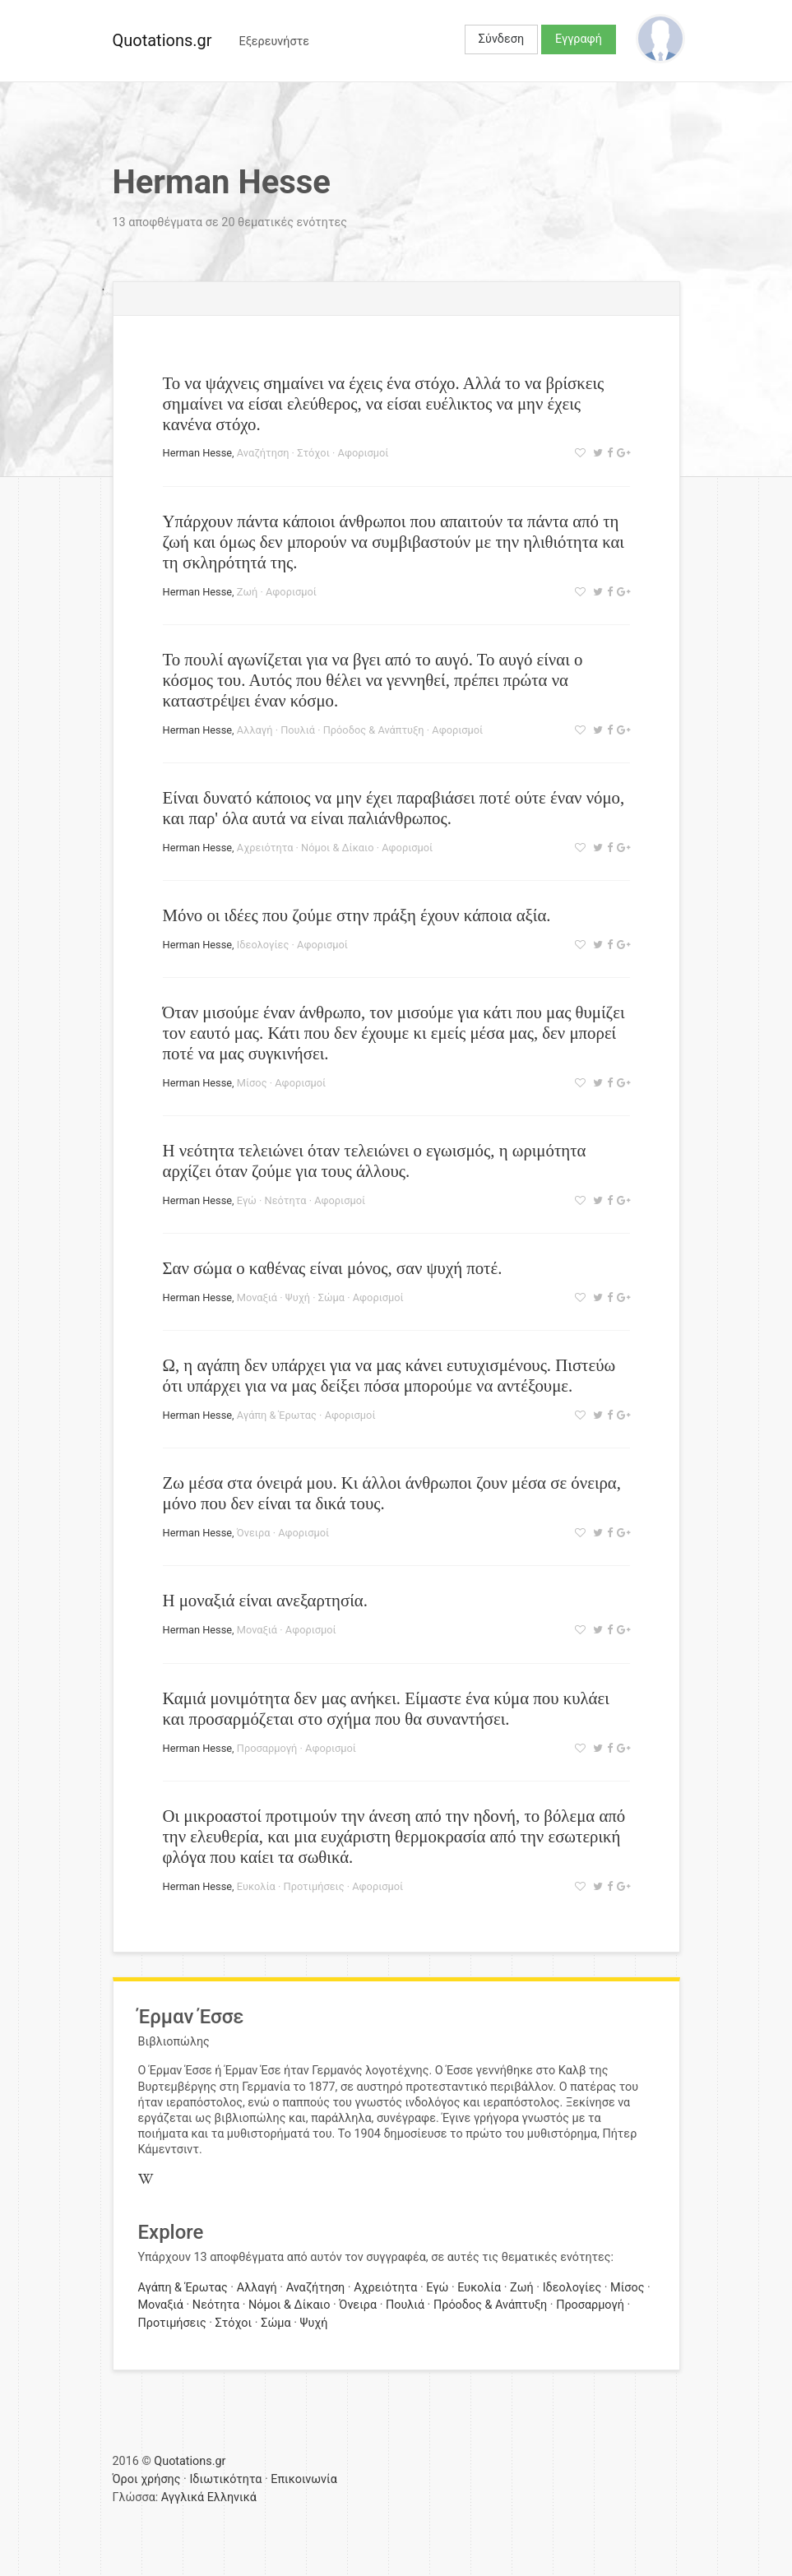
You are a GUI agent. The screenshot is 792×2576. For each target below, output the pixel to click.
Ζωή (247, 592)
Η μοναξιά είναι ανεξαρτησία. (265, 1600)
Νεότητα (286, 1200)
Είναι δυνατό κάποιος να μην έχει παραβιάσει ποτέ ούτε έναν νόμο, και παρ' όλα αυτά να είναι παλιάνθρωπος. (394, 807)
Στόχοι (313, 453)
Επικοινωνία (304, 2479)
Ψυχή (297, 1297)
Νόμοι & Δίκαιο (337, 847)
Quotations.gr (162, 40)
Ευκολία (256, 1886)
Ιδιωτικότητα (225, 2479)
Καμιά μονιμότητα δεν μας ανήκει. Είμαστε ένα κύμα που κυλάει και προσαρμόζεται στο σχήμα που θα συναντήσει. (386, 1708)
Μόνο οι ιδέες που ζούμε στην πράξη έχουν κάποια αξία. (357, 915)
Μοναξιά (257, 1297)
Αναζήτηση (263, 453)
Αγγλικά (182, 2497)
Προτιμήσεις (314, 1886)
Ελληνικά (232, 2497)
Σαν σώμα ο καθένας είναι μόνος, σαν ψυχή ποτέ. (333, 1267)
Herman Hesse (198, 453)
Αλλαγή (255, 730)
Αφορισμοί (363, 453)
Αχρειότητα (265, 847)
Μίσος (252, 1083)
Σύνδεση (501, 39)
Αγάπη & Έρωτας (277, 1415)
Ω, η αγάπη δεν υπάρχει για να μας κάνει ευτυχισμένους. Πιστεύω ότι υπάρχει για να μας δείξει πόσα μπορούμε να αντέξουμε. (389, 1375)
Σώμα (331, 1297)
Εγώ (247, 1200)
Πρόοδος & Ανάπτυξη (373, 730)
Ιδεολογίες (263, 944)
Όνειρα (254, 1533)
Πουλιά (297, 730)
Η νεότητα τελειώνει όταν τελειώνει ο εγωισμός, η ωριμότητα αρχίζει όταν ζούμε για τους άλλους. (374, 1160)
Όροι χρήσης (147, 2479)
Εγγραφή (578, 39)
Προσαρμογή (267, 1748)
